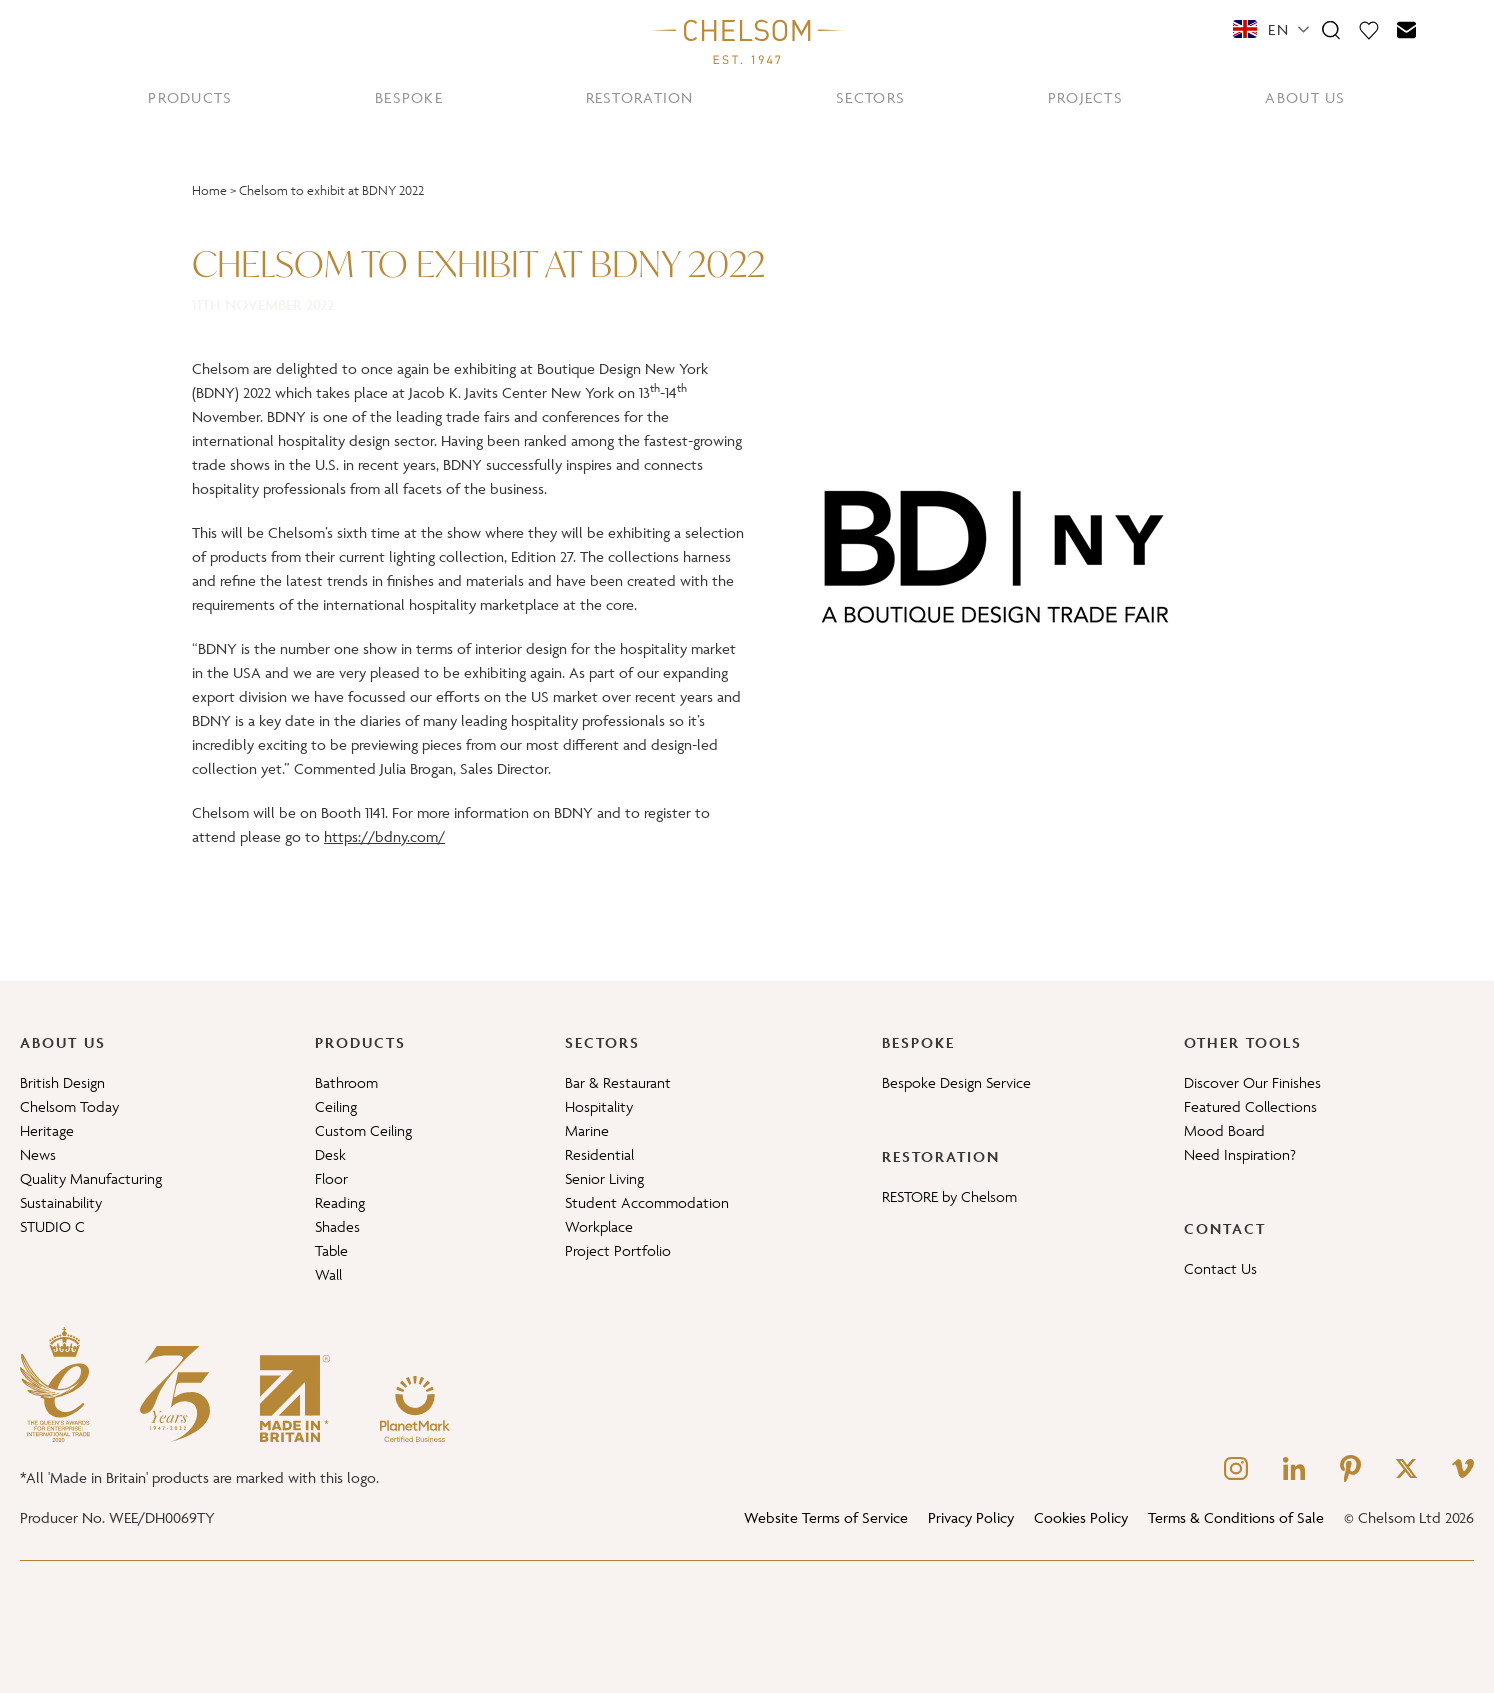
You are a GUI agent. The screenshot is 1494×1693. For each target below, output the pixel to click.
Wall (328, 1274)
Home (209, 190)
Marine (587, 1130)
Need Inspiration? (1240, 1154)
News (38, 1154)
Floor (331, 1178)
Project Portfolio (618, 1250)
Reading (340, 1202)
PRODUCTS (190, 97)
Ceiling (336, 1106)
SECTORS (870, 97)
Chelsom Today (69, 1106)
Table (331, 1250)
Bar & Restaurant (618, 1082)
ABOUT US (1305, 97)
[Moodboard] (1369, 29)
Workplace (599, 1226)
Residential (599, 1154)
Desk (330, 1154)
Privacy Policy (971, 1517)
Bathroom (346, 1082)
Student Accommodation (647, 1202)
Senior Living (604, 1178)
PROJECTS (1085, 97)
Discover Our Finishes (1252, 1082)
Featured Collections (1250, 1106)
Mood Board (1224, 1130)
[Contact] (1407, 29)
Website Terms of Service (826, 1517)
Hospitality (599, 1106)
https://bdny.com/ (384, 836)
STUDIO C (52, 1226)
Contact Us (1220, 1268)
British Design (62, 1082)
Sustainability (61, 1202)
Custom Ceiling (363, 1130)
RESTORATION (640, 97)
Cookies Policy (1081, 1517)
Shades (337, 1226)
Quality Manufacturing (91, 1178)
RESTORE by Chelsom (949, 1196)
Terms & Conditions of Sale (1236, 1517)
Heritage (47, 1130)
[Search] (1331, 29)
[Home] (747, 41)
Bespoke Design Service (956, 1082)
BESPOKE (409, 97)
